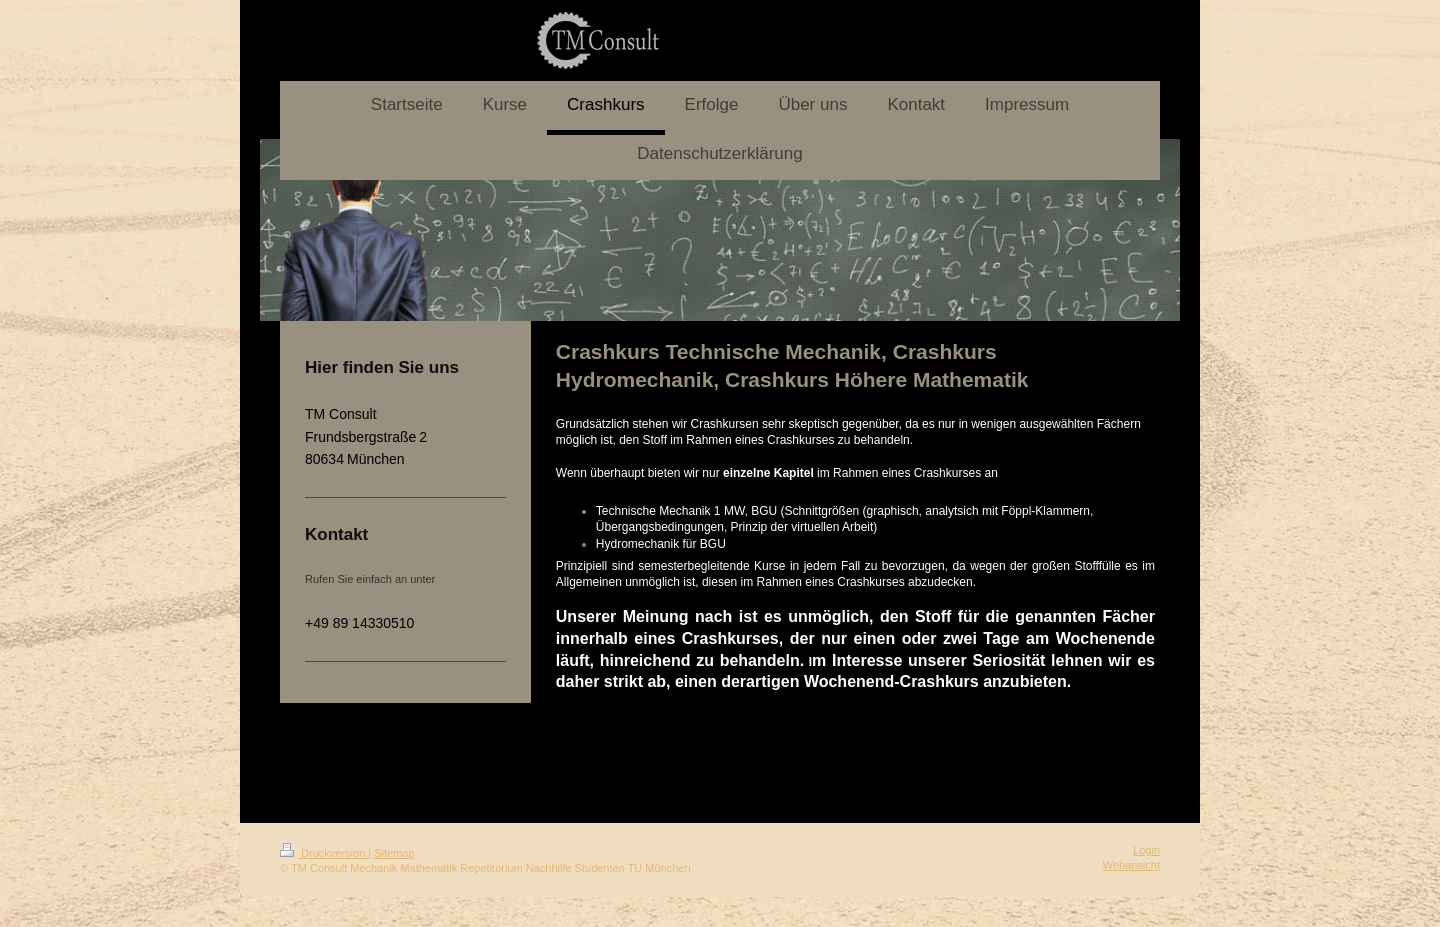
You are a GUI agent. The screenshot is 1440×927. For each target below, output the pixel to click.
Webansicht (1131, 865)
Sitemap (394, 853)
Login (1146, 850)
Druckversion (324, 853)
